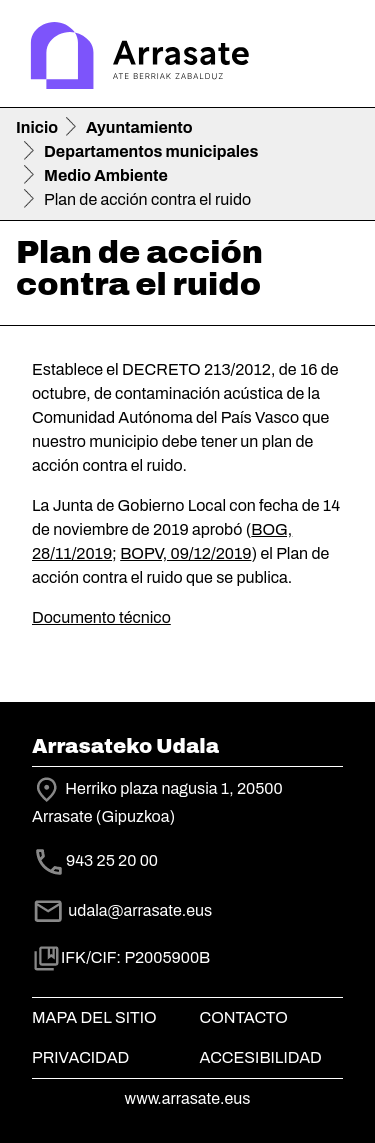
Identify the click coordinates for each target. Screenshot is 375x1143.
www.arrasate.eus (188, 1098)
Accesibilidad (261, 1057)
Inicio (37, 127)
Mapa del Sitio (94, 1017)
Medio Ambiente (106, 175)
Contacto (244, 1017)
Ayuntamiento (139, 127)
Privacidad (80, 1057)
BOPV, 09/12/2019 (185, 553)
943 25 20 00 (112, 861)
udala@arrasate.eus (122, 910)
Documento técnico (101, 617)
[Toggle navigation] (331, 58)
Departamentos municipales (151, 151)
